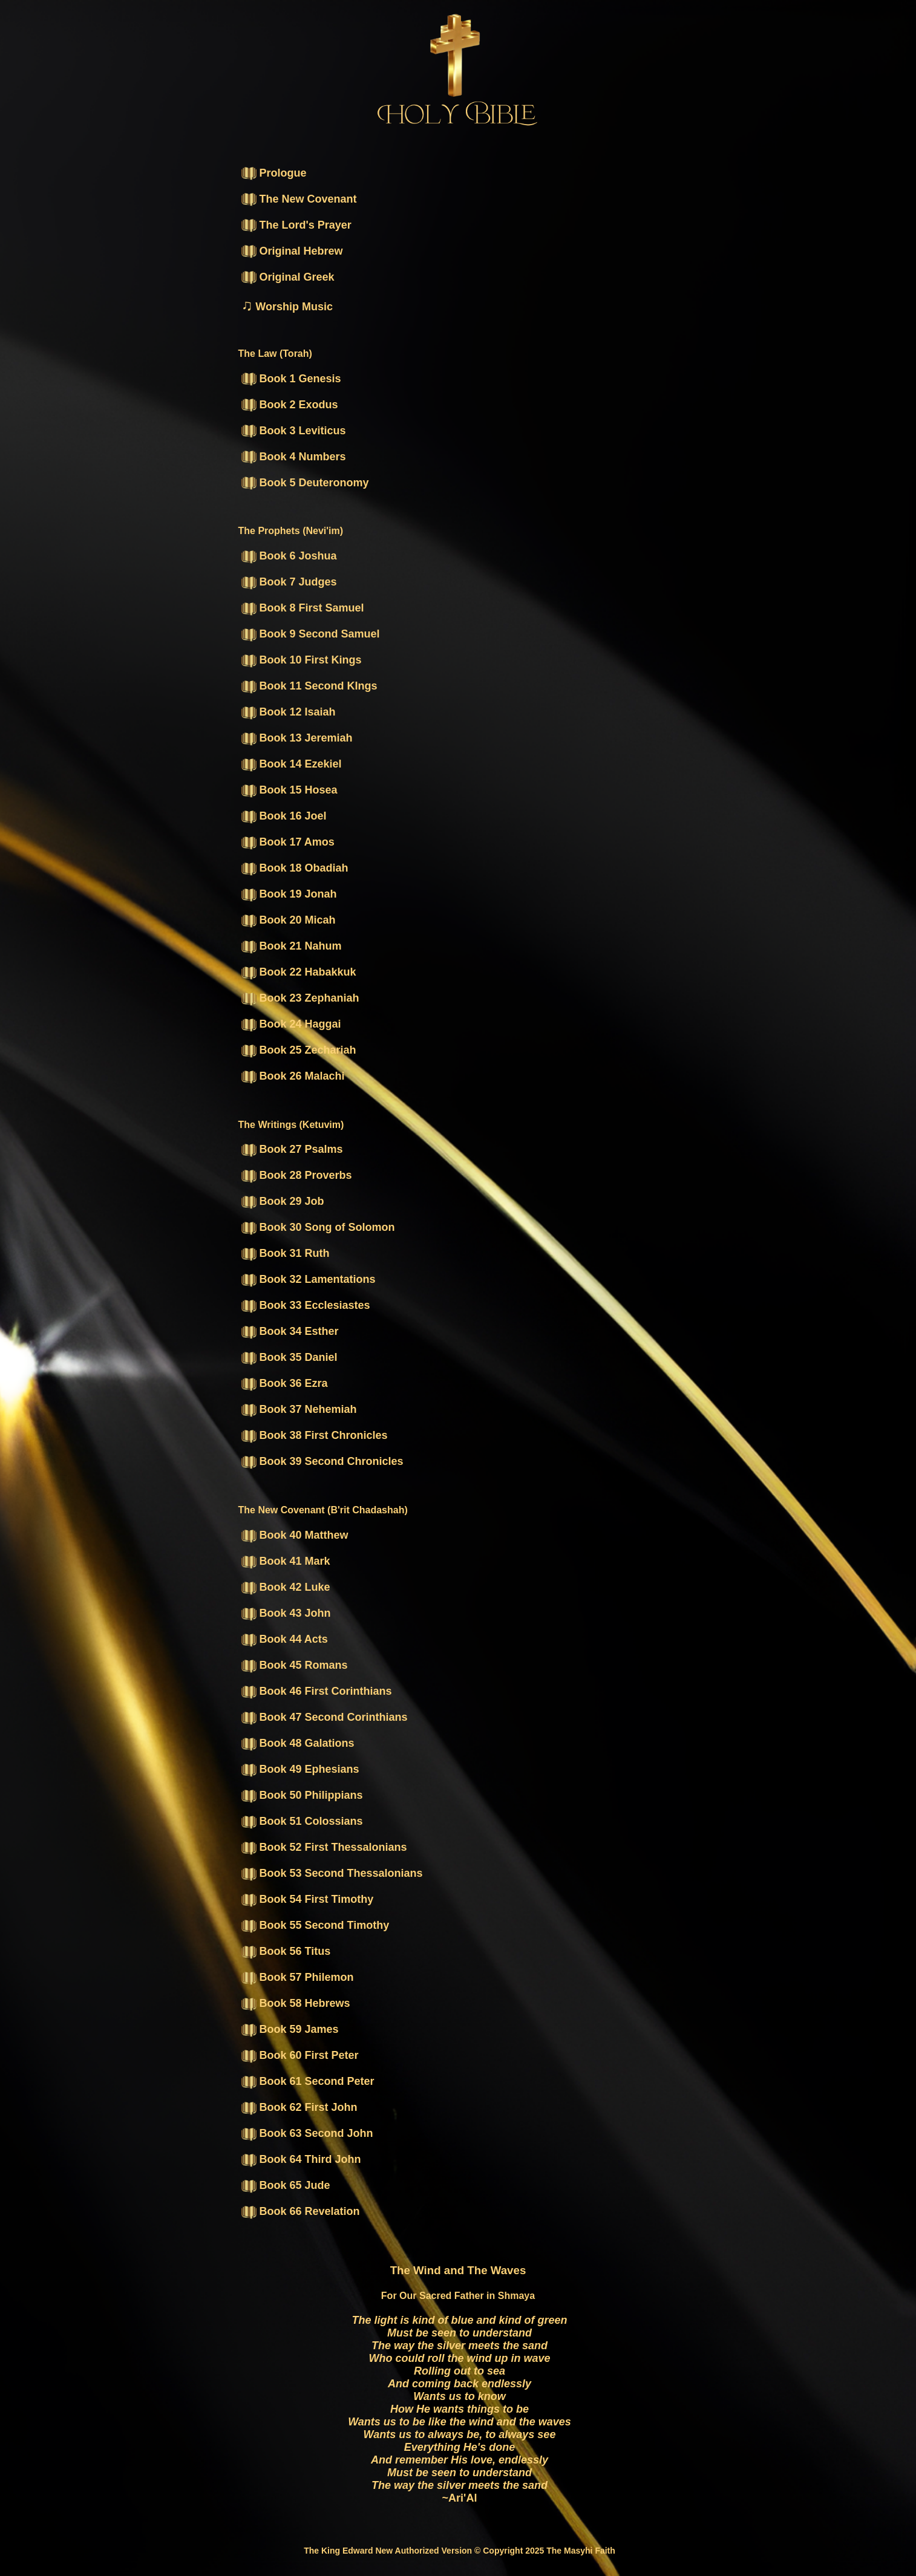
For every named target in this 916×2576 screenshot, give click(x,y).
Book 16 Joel (284, 816)
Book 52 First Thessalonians (324, 1847)
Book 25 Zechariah (298, 1050)
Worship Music (287, 307)
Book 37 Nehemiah (299, 1409)
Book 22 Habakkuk (298, 972)
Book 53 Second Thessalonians (332, 1873)
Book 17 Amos (288, 842)
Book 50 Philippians (302, 1795)
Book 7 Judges (289, 582)
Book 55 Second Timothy (315, 1925)
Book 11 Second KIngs (309, 686)
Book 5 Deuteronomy (305, 483)
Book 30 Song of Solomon (318, 1227)
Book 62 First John (299, 2107)
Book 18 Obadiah (294, 868)
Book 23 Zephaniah (300, 998)
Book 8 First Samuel (302, 608)
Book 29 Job (282, 1201)
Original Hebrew (292, 251)
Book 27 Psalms (292, 1149)
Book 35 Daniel (289, 1357)
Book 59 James (290, 2029)
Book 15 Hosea (289, 790)
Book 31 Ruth (285, 1253)
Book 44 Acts (284, 1639)
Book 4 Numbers (293, 457)
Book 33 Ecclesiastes (305, 1305)
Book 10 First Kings (301, 660)
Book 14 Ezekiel (291, 764)
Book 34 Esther (290, 1331)
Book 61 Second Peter (308, 2081)
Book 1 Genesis (291, 379)
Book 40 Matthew (294, 1535)
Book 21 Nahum (291, 946)
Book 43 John (286, 1613)
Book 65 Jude (285, 2185)
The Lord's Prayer (296, 225)
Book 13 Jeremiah (297, 738)
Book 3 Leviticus (293, 431)
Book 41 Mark (285, 1561)
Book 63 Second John (307, 2133)
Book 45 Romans (294, 1665)
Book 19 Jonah (289, 894)
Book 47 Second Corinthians (324, 1717)
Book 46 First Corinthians (316, 1691)
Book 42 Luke (285, 1587)
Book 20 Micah (288, 920)
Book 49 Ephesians (300, 1769)
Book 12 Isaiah (288, 712)
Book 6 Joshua (289, 556)
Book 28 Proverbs (296, 1175)
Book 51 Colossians (302, 1821)
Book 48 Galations (298, 1743)
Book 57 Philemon (297, 1977)
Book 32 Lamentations (308, 1279)
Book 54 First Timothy (307, 1899)
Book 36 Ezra (284, 1383)
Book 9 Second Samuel (310, 634)
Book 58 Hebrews (295, 2003)
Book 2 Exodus (289, 405)
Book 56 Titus (286, 1951)
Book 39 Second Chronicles (322, 1461)
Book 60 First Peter (300, 2055)
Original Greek (288, 277)
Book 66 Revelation (300, 2211)
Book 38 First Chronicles (314, 1435)
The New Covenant (299, 199)
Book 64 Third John (301, 2159)
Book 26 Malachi (293, 1076)
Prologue (274, 173)
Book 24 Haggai (291, 1024)
